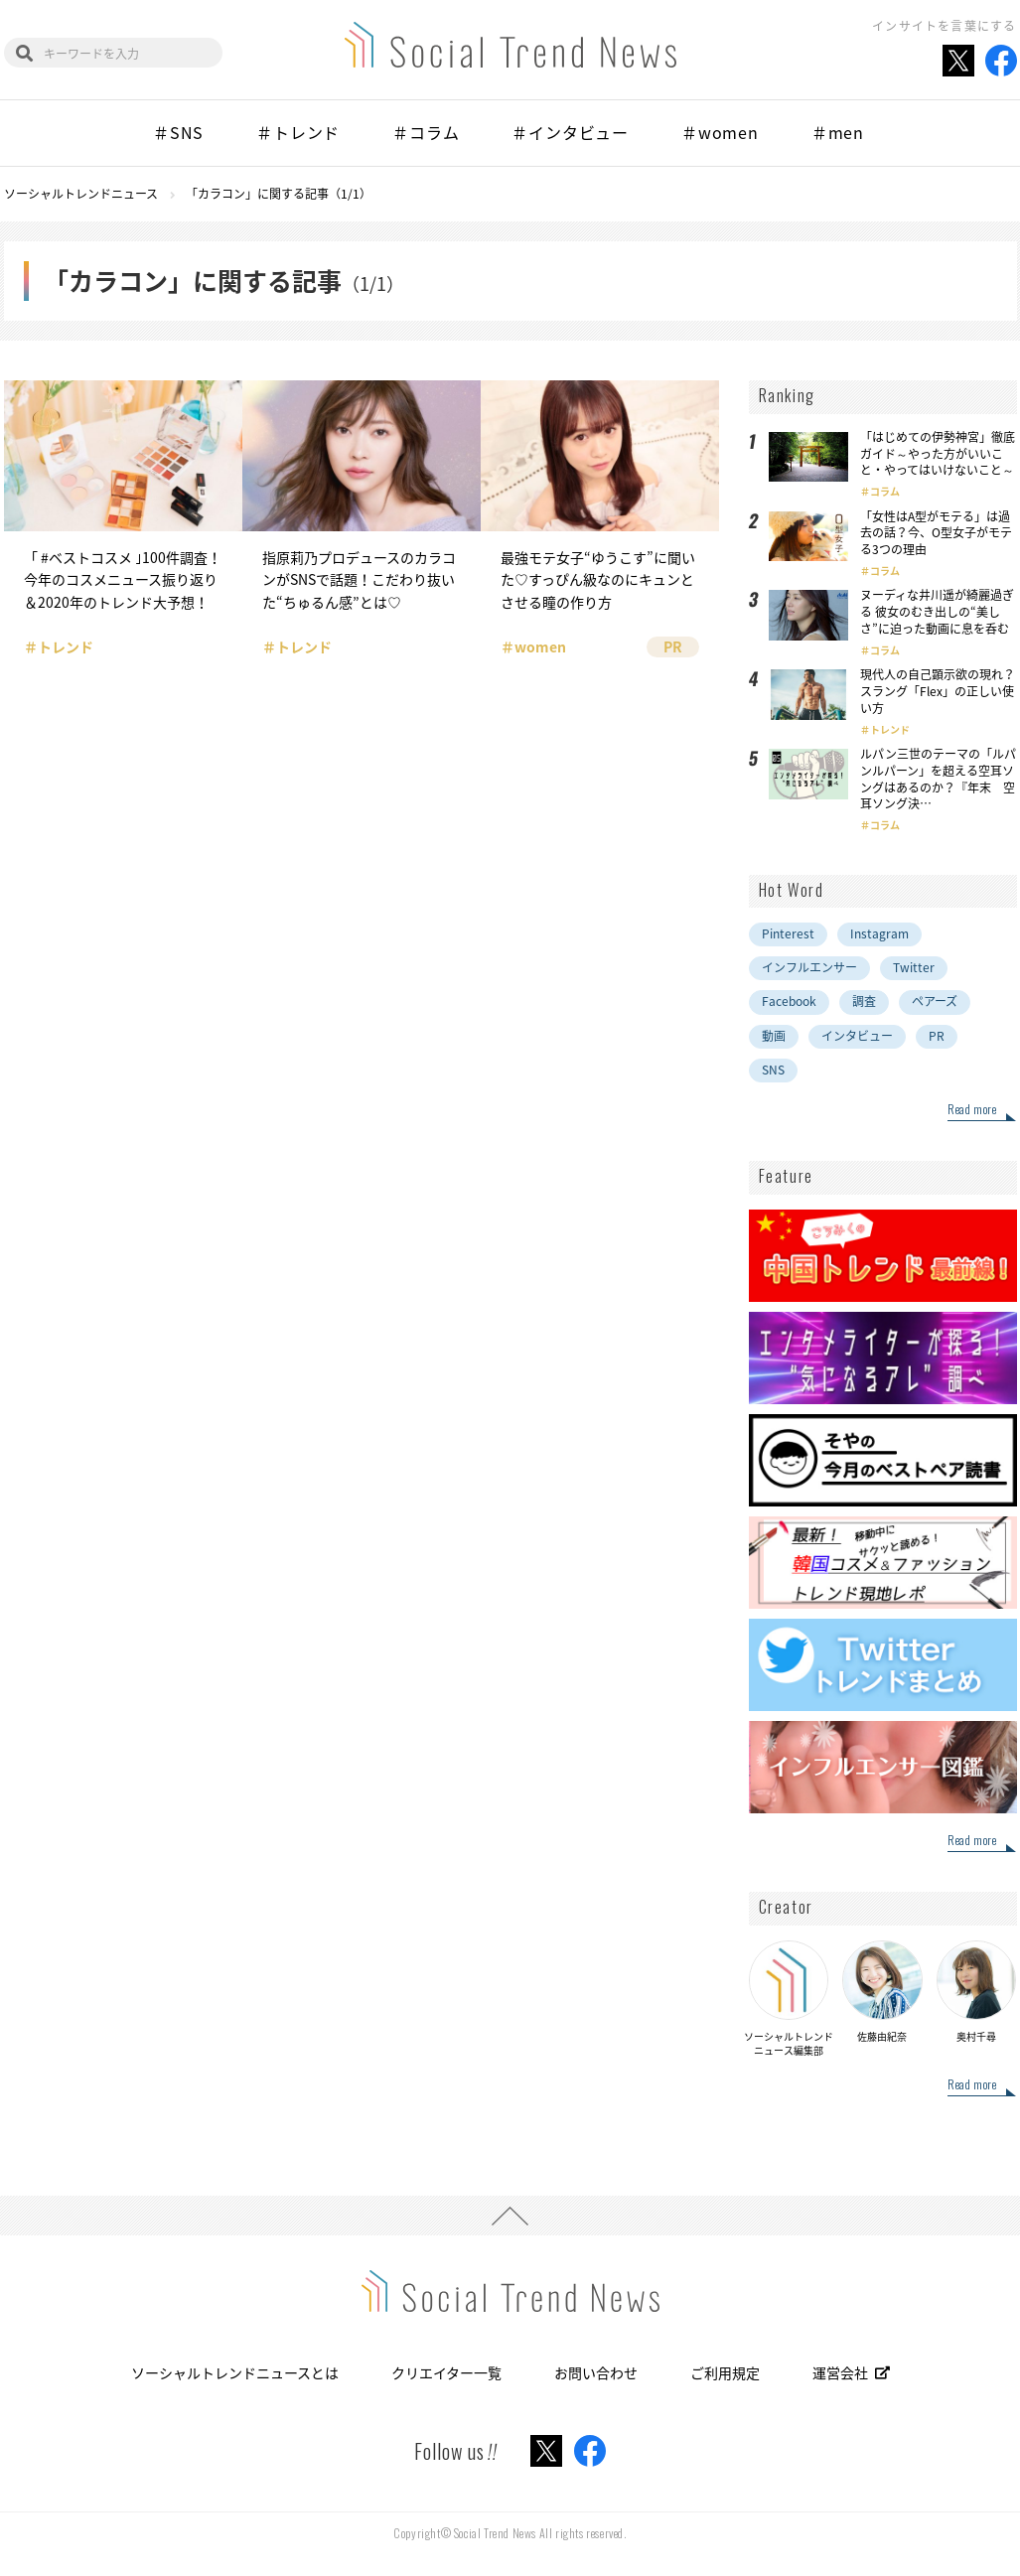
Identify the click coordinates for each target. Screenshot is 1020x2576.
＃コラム (425, 132)
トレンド (890, 729)
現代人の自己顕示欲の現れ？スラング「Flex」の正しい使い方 (937, 691)
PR (937, 1036)
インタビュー (857, 1036)
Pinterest (788, 933)
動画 (774, 1036)
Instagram (879, 933)
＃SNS (178, 132)
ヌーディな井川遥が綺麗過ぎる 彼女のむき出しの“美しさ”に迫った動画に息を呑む (937, 612)
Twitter (914, 967)
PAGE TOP (510, 2215)
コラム (885, 491)
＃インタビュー (570, 132)
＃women (720, 132)
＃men (837, 132)
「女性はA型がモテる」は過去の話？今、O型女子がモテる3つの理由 (936, 533)
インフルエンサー (809, 967)
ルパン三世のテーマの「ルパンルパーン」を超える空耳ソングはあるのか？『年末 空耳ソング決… (938, 778)
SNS (773, 1069)
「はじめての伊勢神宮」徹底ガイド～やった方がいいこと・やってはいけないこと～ (937, 454)
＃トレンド (298, 132)
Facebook (789, 1001)
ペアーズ (934, 1001)
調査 (864, 1001)
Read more (971, 1110)
